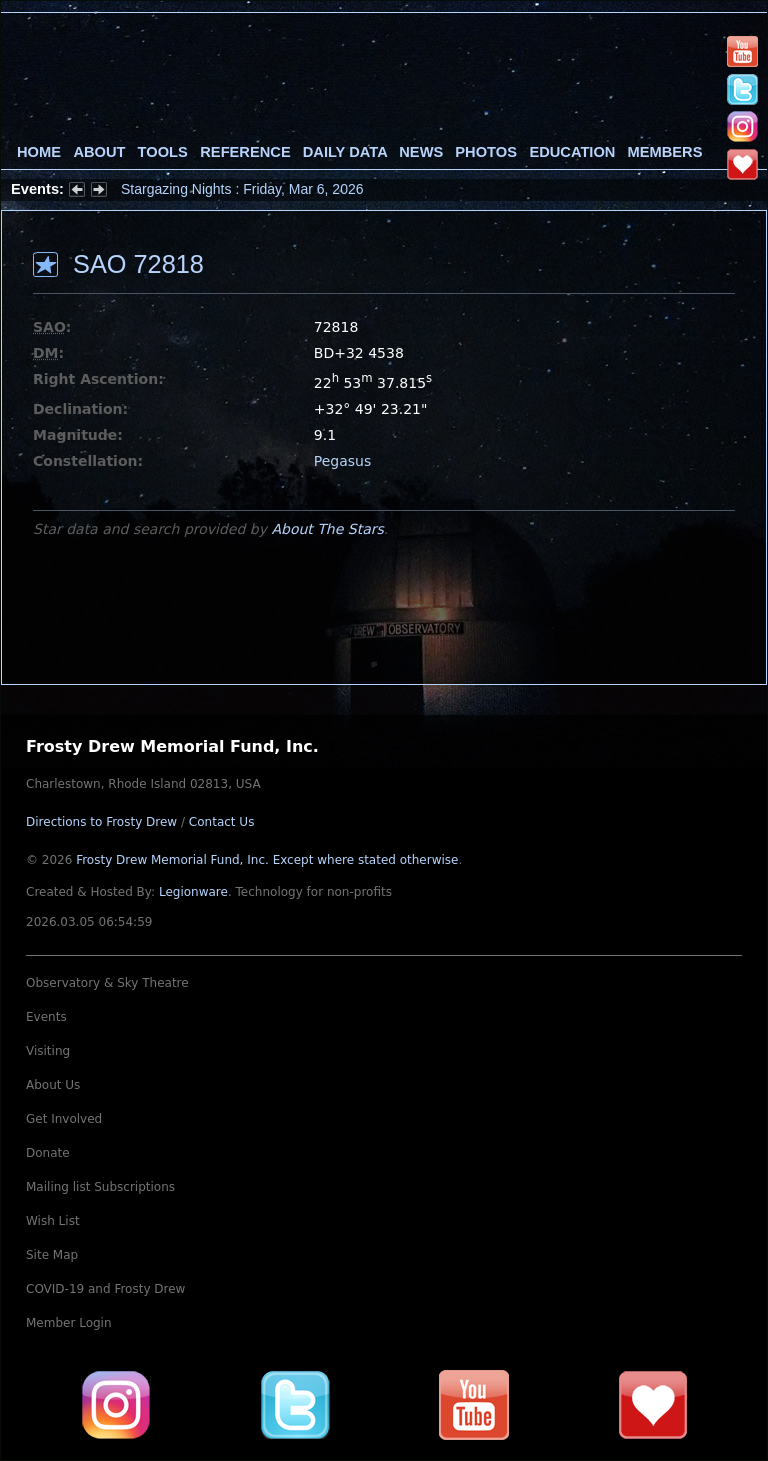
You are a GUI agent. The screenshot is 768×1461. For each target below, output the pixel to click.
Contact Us (222, 822)
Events (46, 1017)
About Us (53, 1085)
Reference (245, 152)
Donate (48, 1153)
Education (572, 152)
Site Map (52, 1255)
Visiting (48, 1051)
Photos (486, 152)
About (99, 152)
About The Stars (327, 529)
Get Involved (64, 1119)
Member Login (69, 1323)
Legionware (193, 892)
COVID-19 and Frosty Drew (105, 1289)
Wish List (53, 1221)
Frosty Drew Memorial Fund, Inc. (267, 860)
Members (665, 152)
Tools (163, 152)
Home (39, 152)
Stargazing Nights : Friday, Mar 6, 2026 (242, 189)
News (421, 152)
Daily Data (345, 152)
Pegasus (342, 461)
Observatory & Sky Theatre (107, 983)
